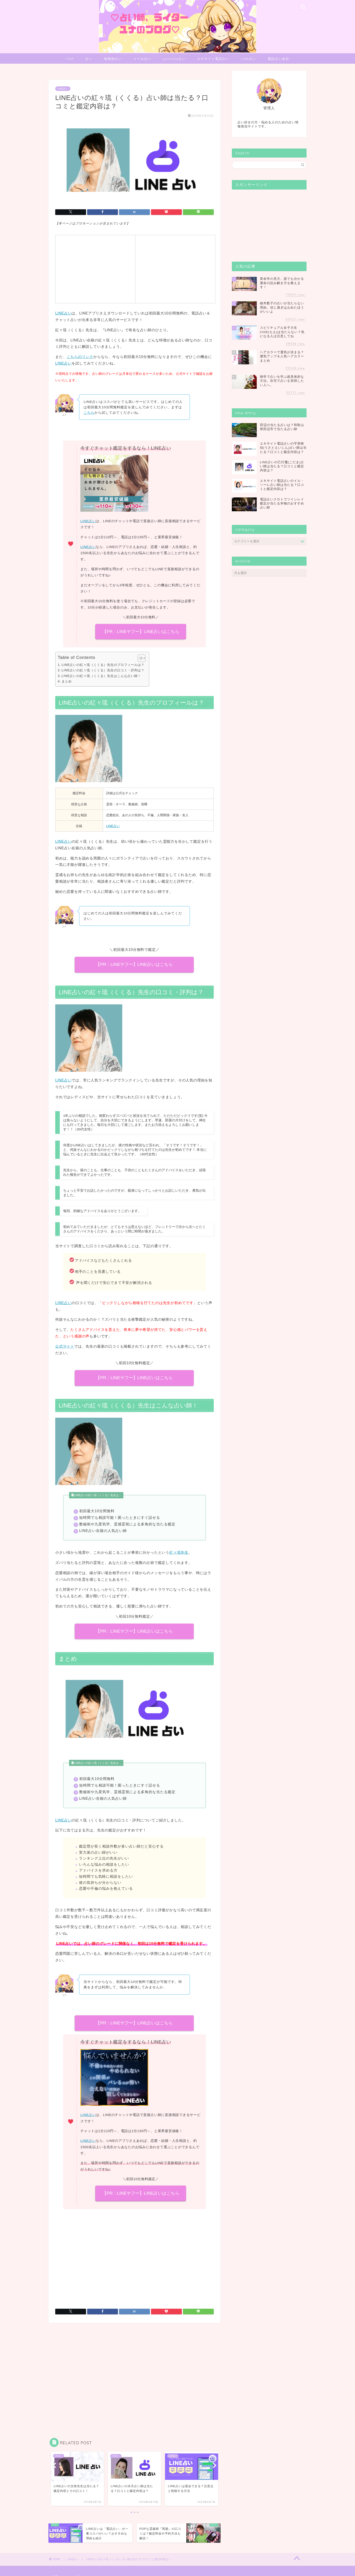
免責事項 (91, 2570)
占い (89, 59)
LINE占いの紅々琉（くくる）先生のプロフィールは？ (103, 575)
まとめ (67, 592)
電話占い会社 (278, 59)
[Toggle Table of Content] (139, 569)
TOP (70, 59)
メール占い (142, 59)
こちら (89, 323)
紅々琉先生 (178, 1463)
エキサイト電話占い (213, 59)
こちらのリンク (80, 268)
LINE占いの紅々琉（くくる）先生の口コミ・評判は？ (103, 581)
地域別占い (113, 59)
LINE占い (248, 59)
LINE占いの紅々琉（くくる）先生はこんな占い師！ (101, 586)
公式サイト (64, 1257)
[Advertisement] (95, 179)
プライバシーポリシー (65, 2570)
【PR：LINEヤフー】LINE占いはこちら (140, 542)
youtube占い (174, 59)
